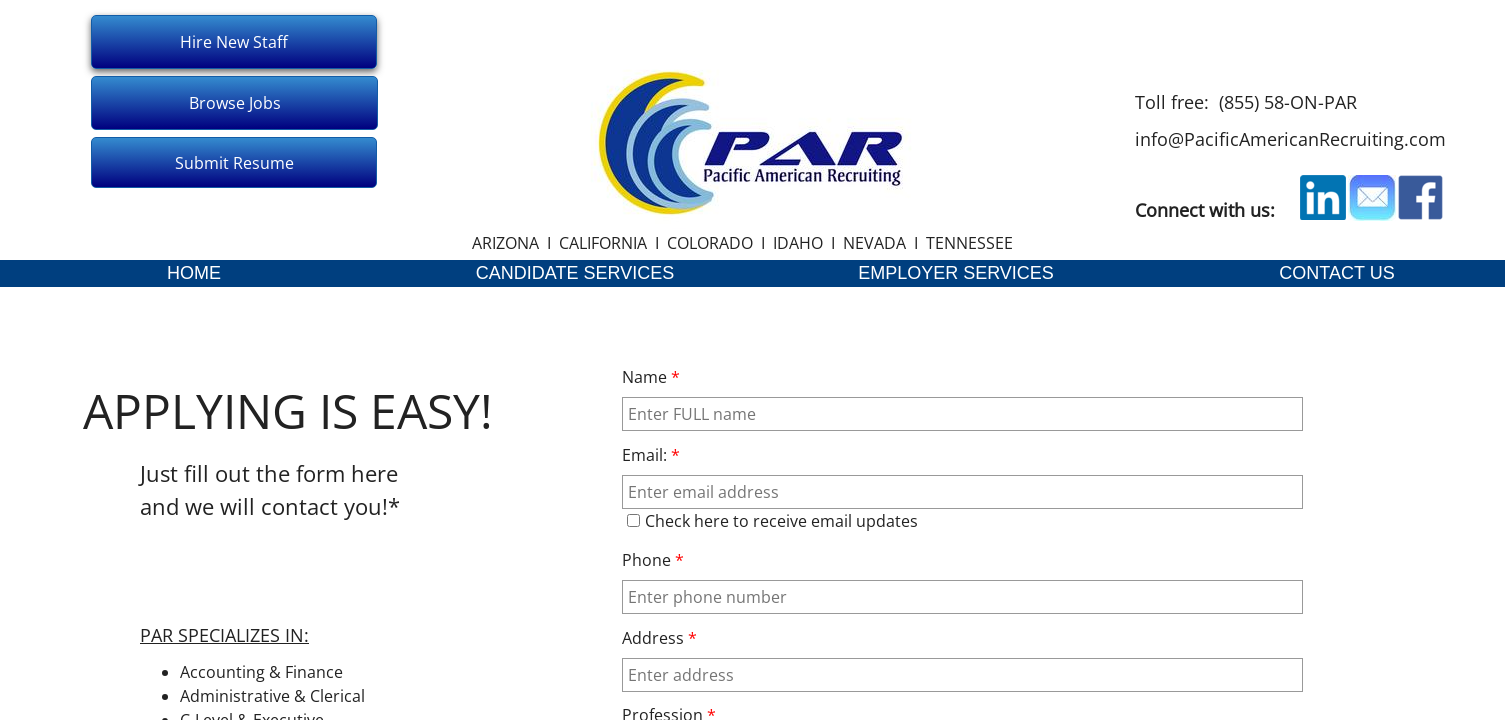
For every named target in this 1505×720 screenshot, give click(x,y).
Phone (653, 560)
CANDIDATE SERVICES (575, 273)
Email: (651, 455)
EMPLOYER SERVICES (956, 273)
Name (651, 377)
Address (659, 638)
